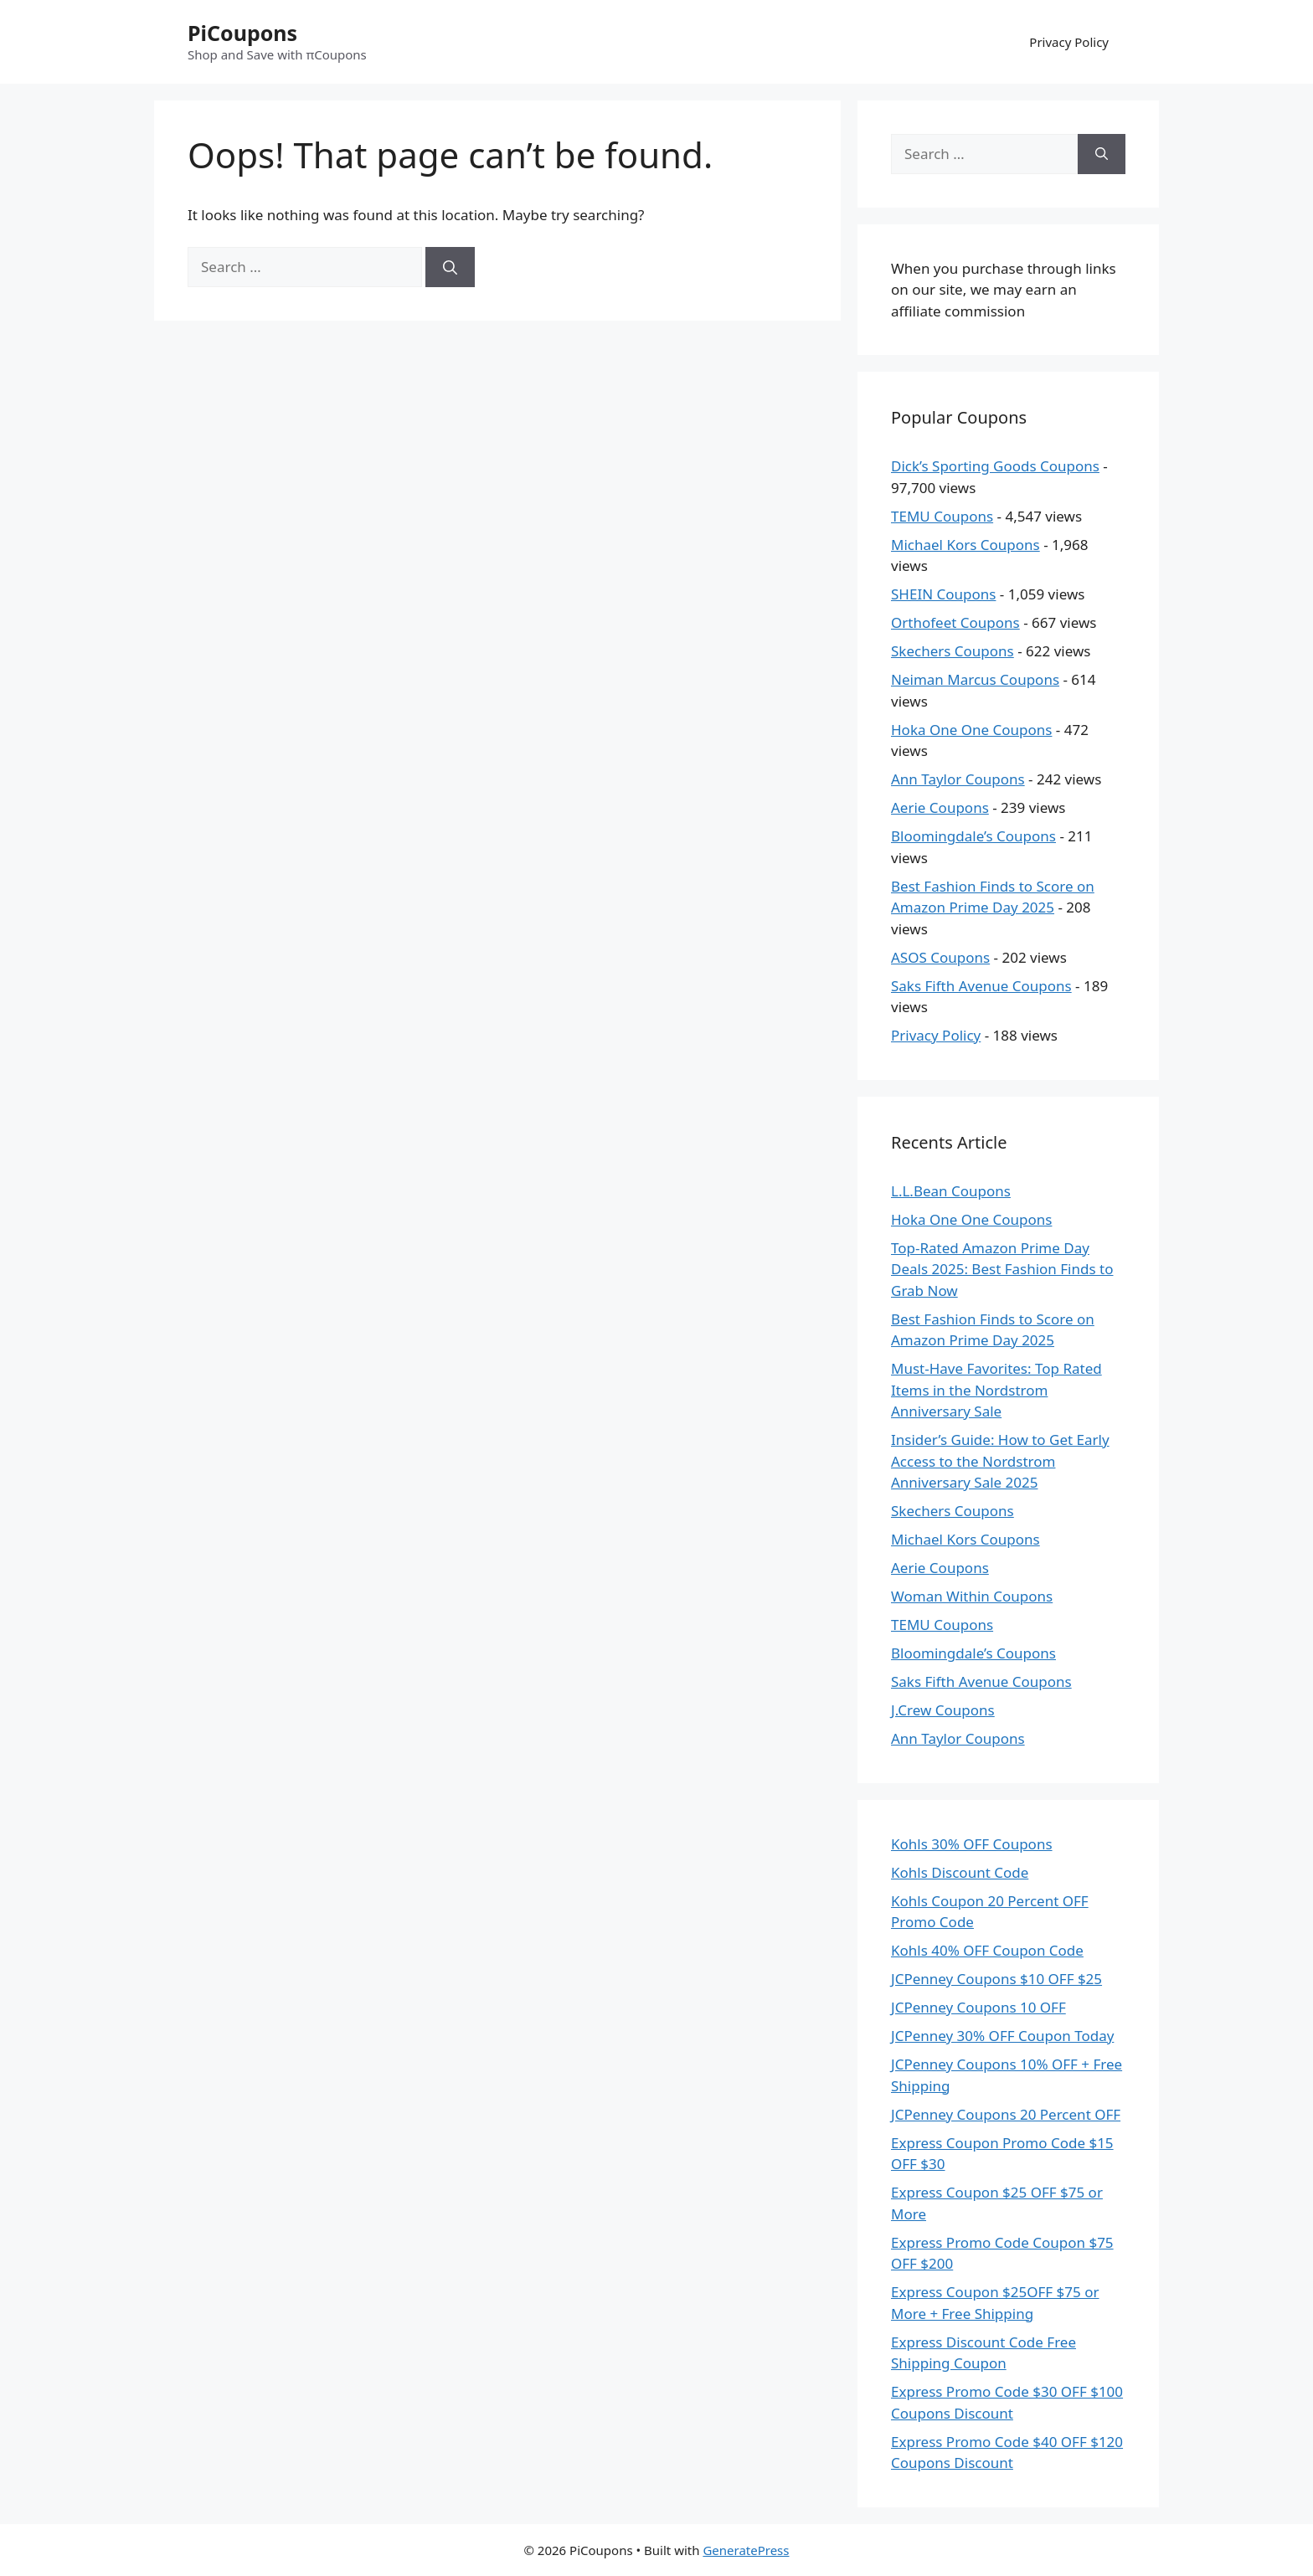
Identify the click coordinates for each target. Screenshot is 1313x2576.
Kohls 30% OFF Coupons (972, 1844)
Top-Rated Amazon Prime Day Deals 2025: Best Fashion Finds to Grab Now (1002, 1269)
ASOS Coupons (940, 957)
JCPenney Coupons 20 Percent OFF (1005, 2114)
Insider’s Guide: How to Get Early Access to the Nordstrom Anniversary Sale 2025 (1000, 1461)
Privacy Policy (1069, 41)
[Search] (450, 267)
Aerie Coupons (940, 807)
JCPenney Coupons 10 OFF (978, 2007)
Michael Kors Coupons (965, 544)
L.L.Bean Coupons (951, 1191)
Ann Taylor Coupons (958, 779)
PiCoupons (242, 32)
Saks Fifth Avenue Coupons (981, 985)
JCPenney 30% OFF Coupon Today (1002, 2035)
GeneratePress (746, 2550)
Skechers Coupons (952, 651)
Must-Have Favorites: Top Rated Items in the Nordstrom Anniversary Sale (996, 1390)
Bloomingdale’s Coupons (973, 836)
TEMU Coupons (942, 516)
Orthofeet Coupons (955, 622)
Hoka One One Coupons (971, 729)
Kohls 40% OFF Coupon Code (987, 1950)
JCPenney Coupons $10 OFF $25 (996, 1978)
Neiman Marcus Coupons (975, 679)
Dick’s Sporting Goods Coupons (995, 466)
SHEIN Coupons (943, 594)
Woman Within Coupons (972, 1596)
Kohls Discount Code (959, 1872)
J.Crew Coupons (943, 1710)
